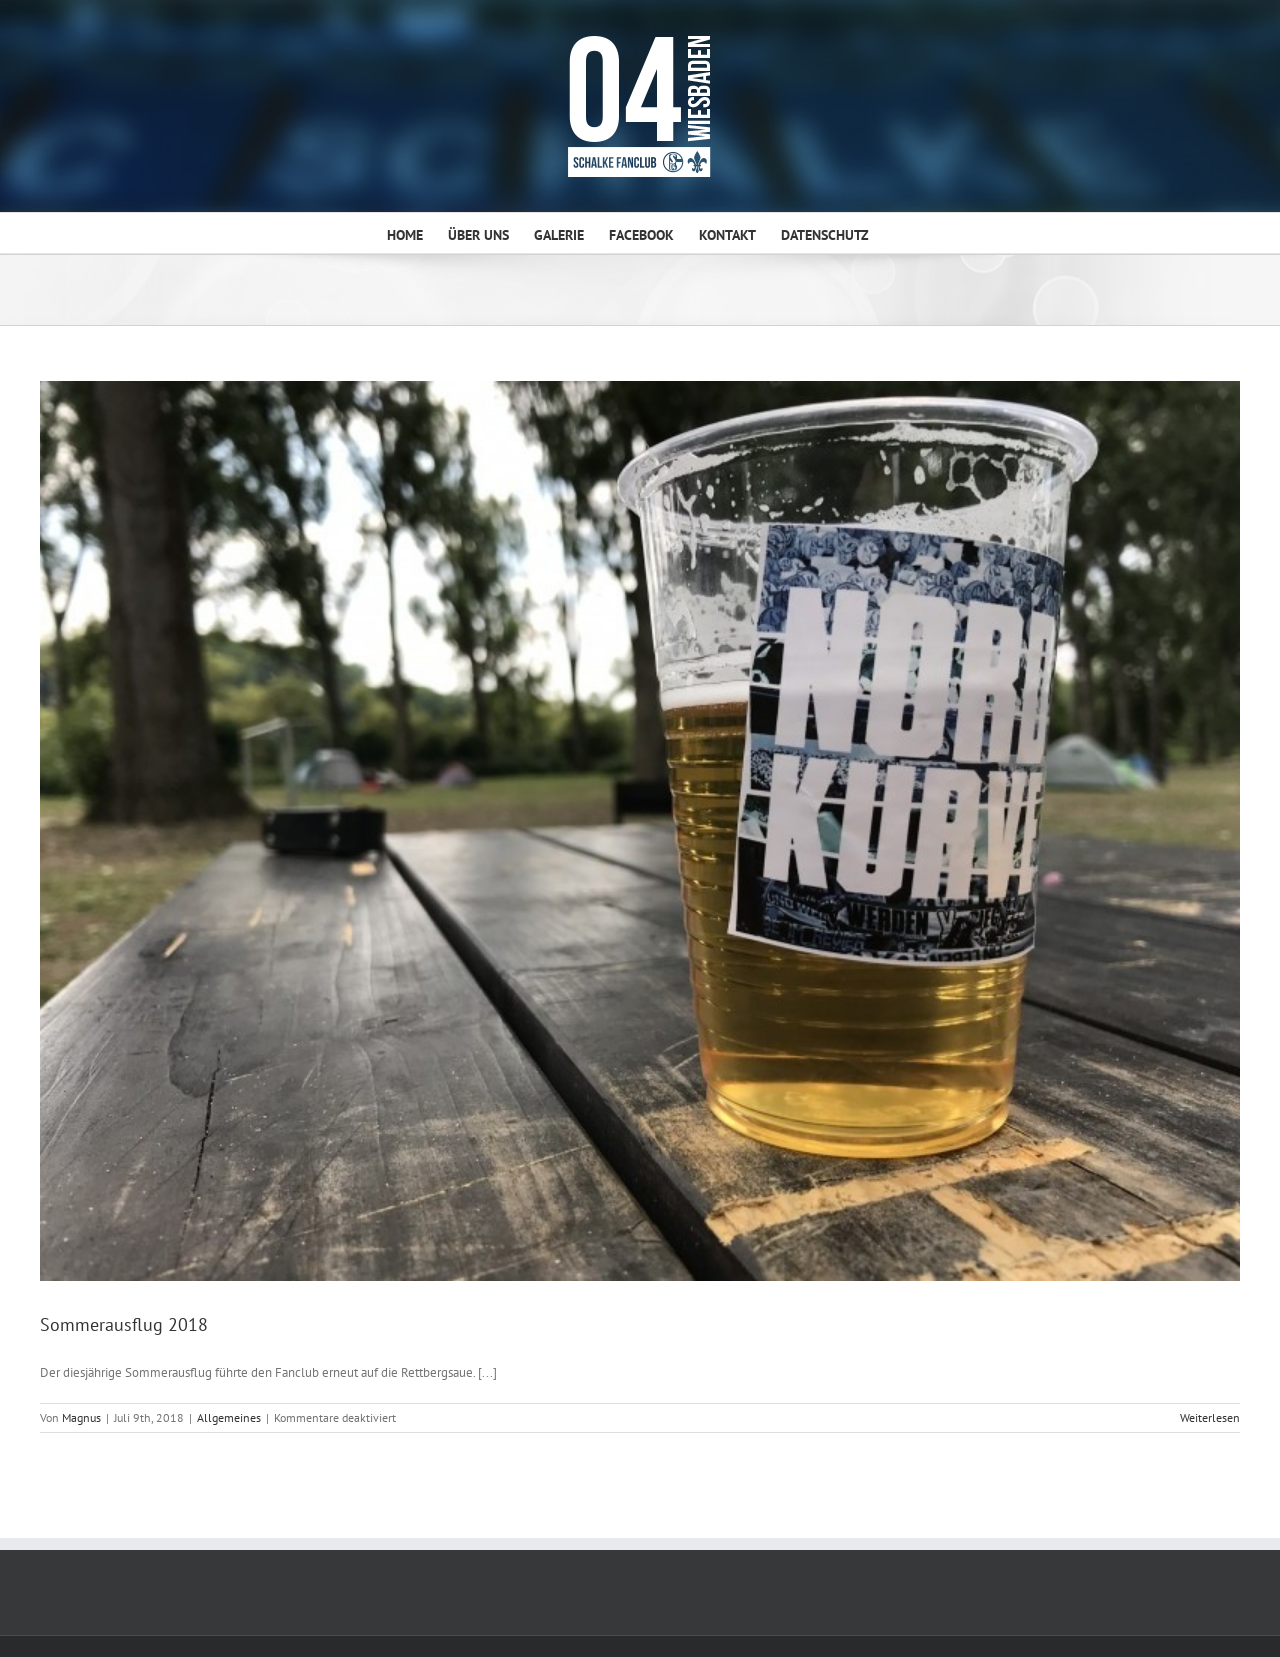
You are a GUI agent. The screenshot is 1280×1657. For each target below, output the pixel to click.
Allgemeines (229, 1417)
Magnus (81, 1417)
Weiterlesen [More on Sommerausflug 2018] (1210, 1417)
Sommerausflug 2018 (124, 1324)
